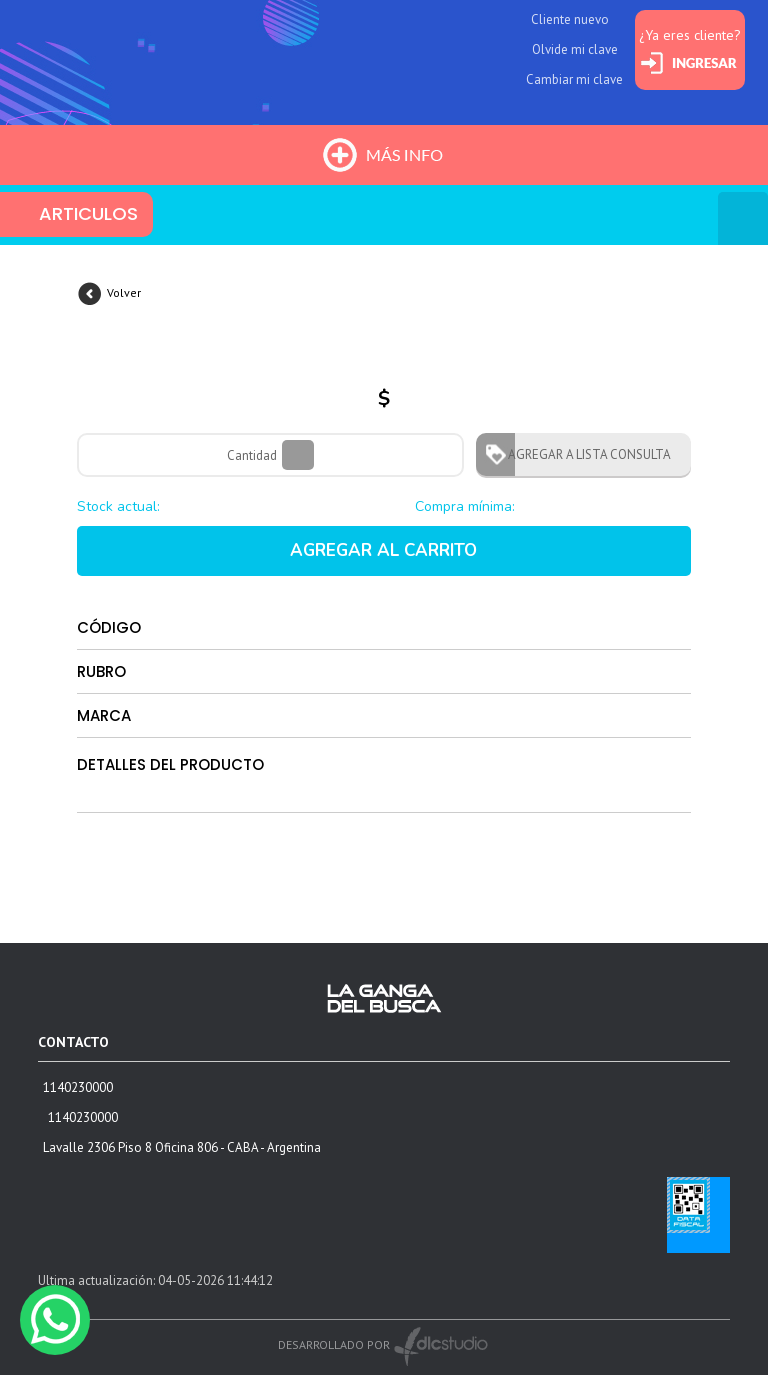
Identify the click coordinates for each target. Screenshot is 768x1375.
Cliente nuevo (570, 19)
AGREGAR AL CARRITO (383, 550)
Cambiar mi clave (574, 79)
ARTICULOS (88, 213)
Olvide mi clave (575, 49)
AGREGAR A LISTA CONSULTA (583, 454)
